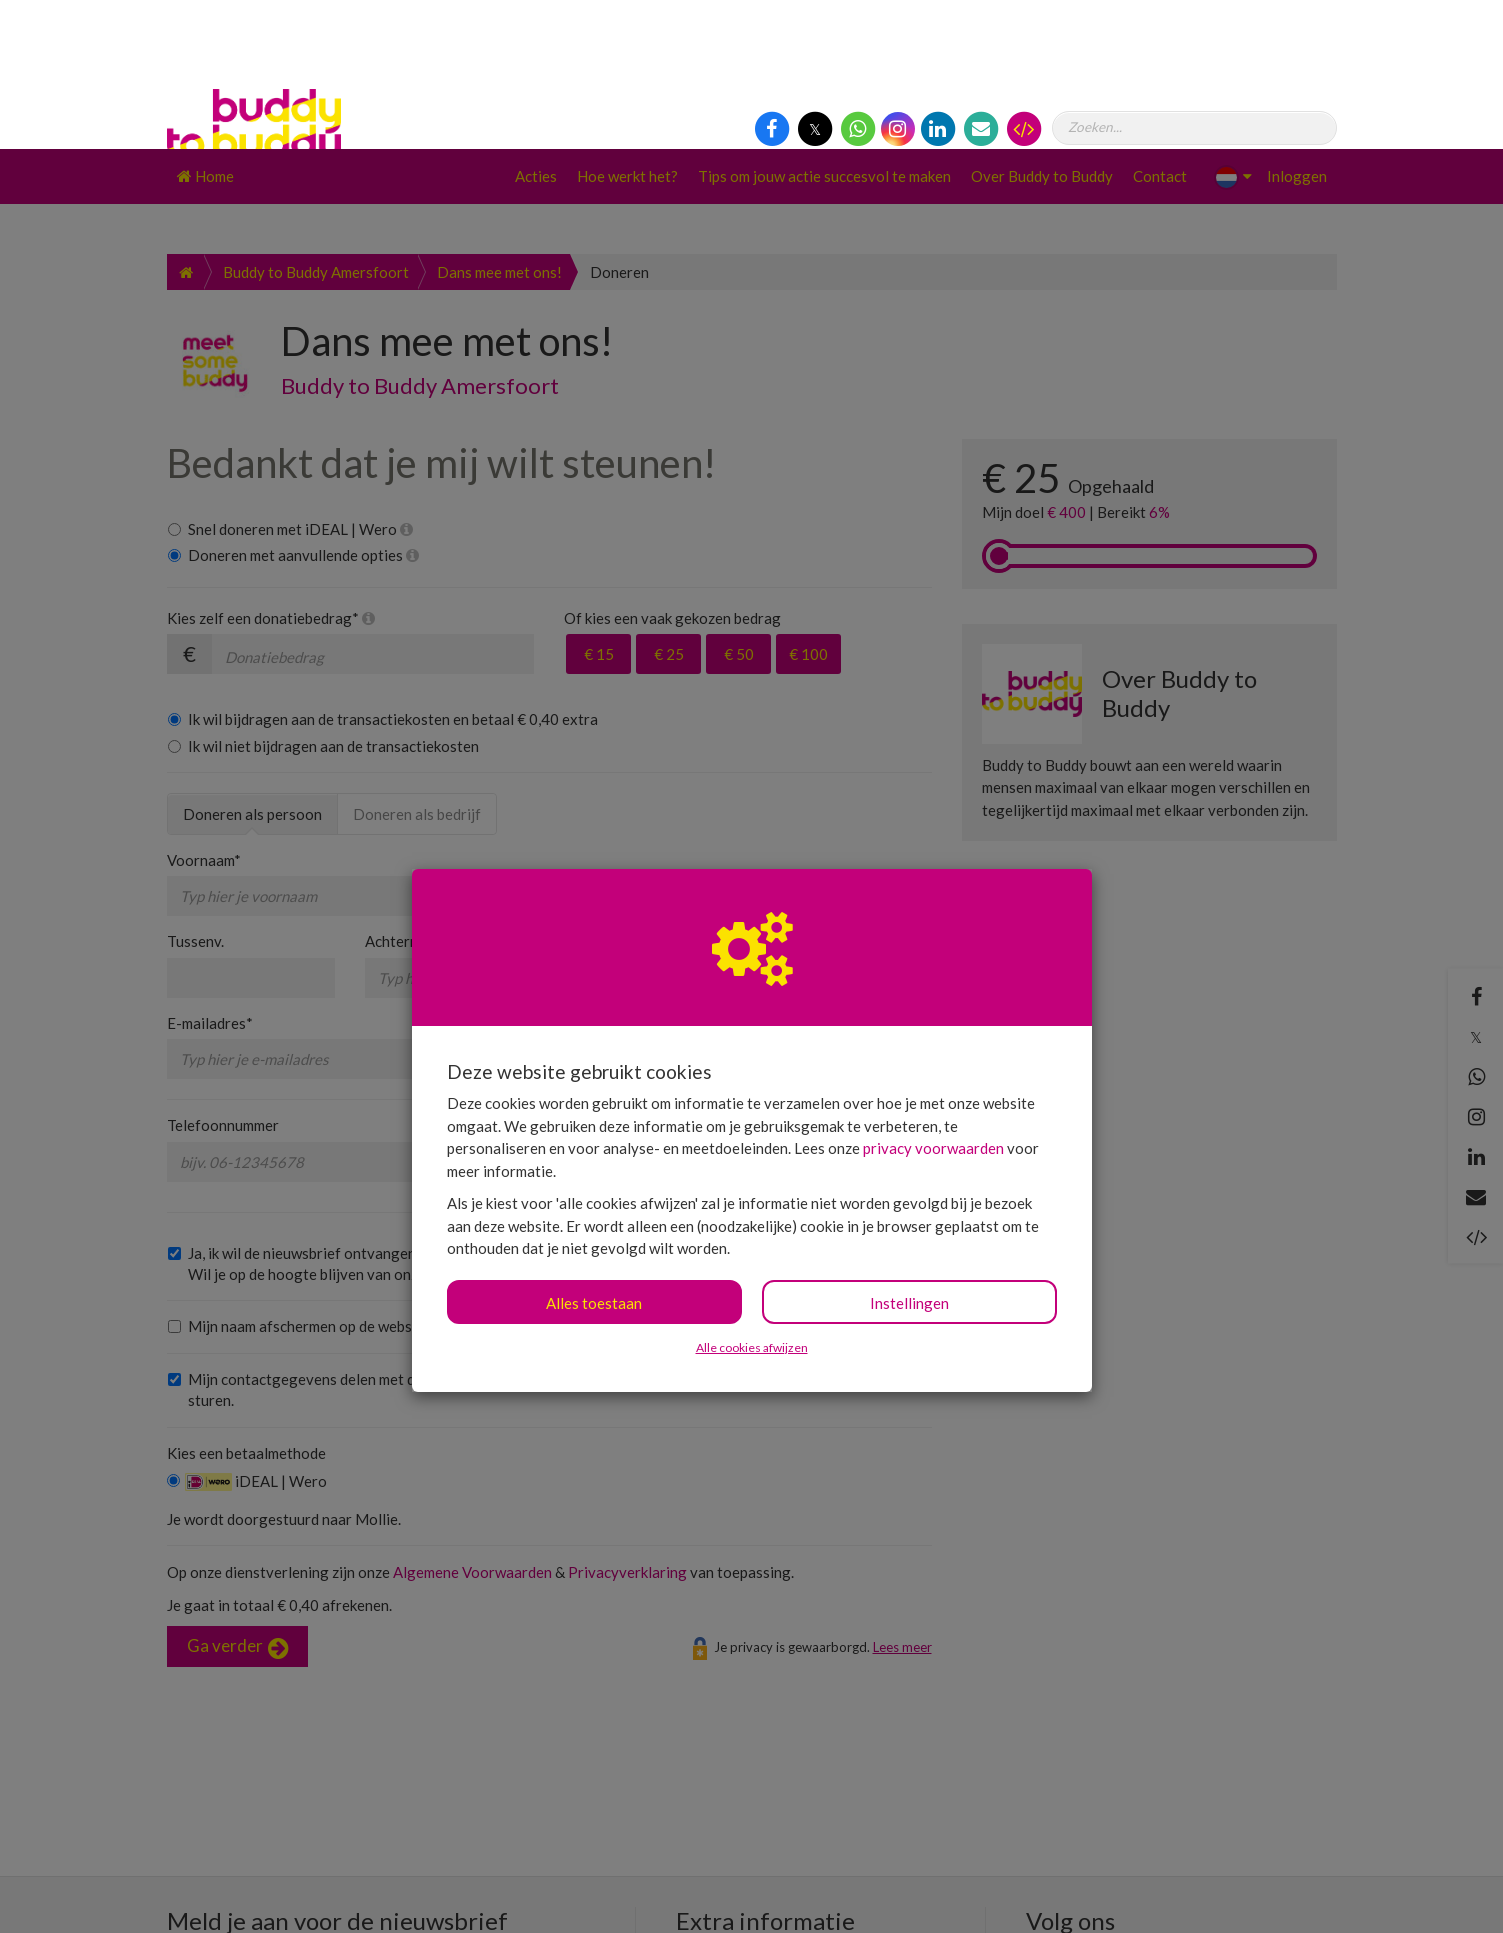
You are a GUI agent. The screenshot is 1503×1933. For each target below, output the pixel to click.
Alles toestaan (594, 1154)
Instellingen (909, 1154)
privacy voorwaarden (933, 999)
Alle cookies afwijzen (752, 1198)
